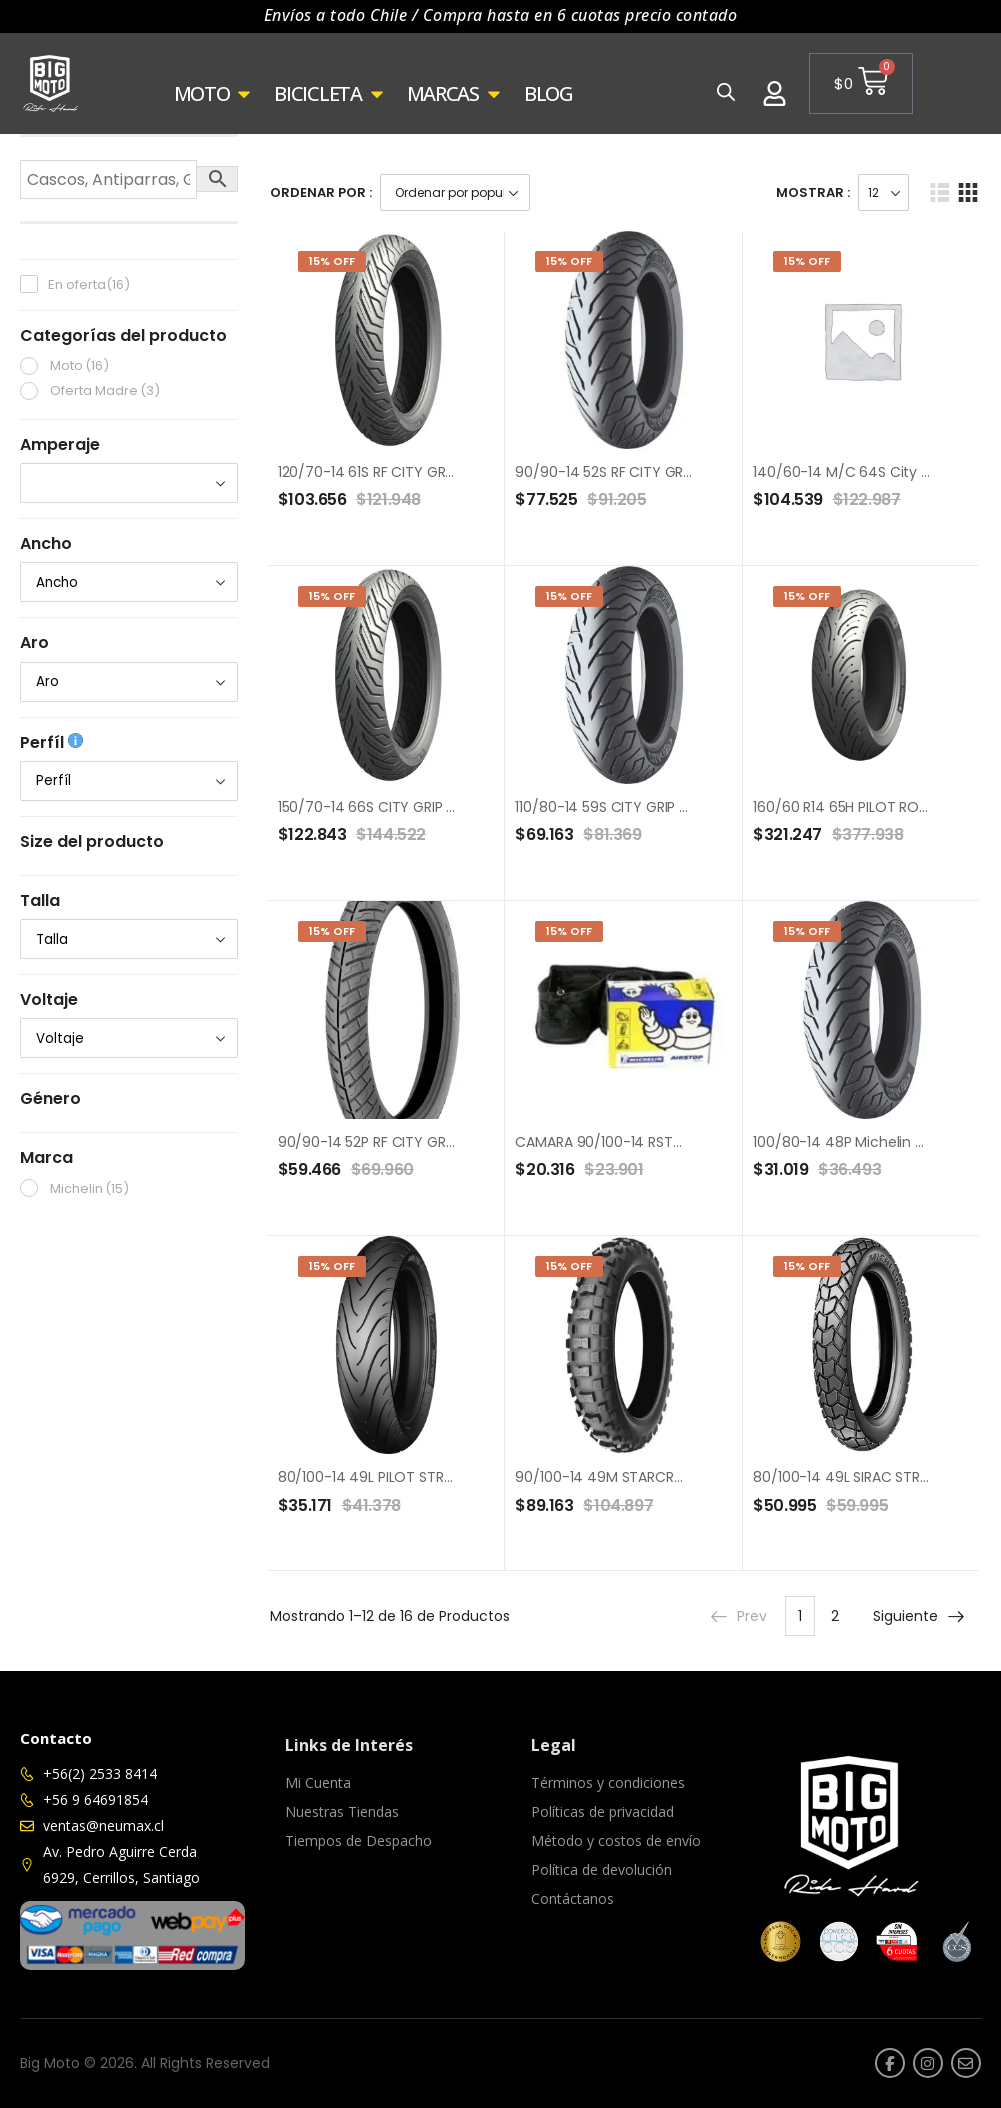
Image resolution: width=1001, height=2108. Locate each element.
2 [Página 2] (835, 1616)
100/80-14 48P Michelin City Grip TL (872, 1142)
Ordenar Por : (321, 192)
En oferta (89, 285)
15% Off (332, 261)
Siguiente (919, 1616)
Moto (79, 365)
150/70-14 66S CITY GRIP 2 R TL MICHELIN (413, 807)
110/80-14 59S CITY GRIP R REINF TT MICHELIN (661, 807)
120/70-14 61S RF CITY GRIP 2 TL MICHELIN (413, 472)
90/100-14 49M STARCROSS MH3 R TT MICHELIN (672, 1477)
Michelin (89, 1188)
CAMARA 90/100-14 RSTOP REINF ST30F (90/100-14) (687, 1142)
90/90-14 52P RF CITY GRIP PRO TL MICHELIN (423, 1142)
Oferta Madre (105, 390)
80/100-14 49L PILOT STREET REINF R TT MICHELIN (439, 1477)
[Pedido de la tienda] (455, 192)
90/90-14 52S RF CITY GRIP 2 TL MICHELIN (651, 472)
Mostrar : (813, 192)
